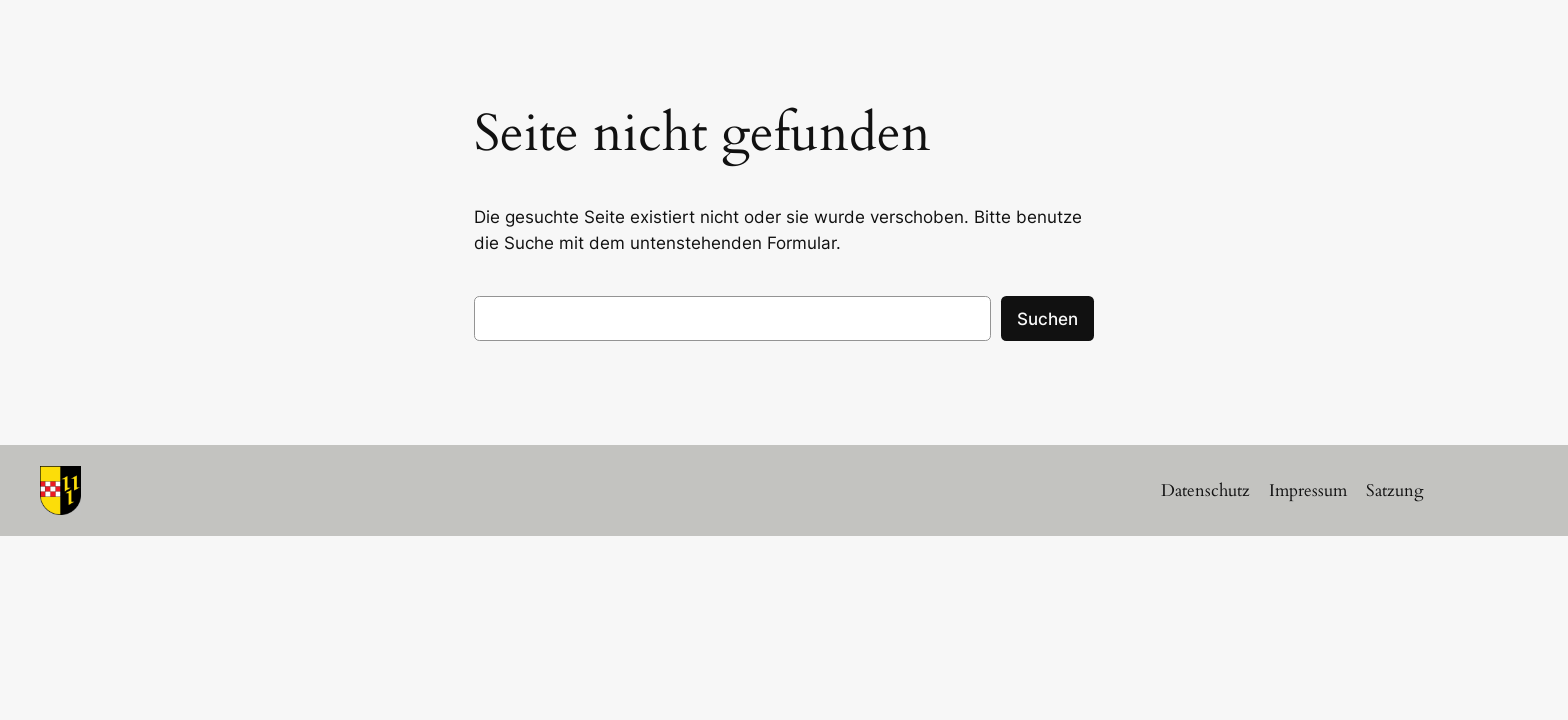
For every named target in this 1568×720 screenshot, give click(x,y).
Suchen (1047, 319)
